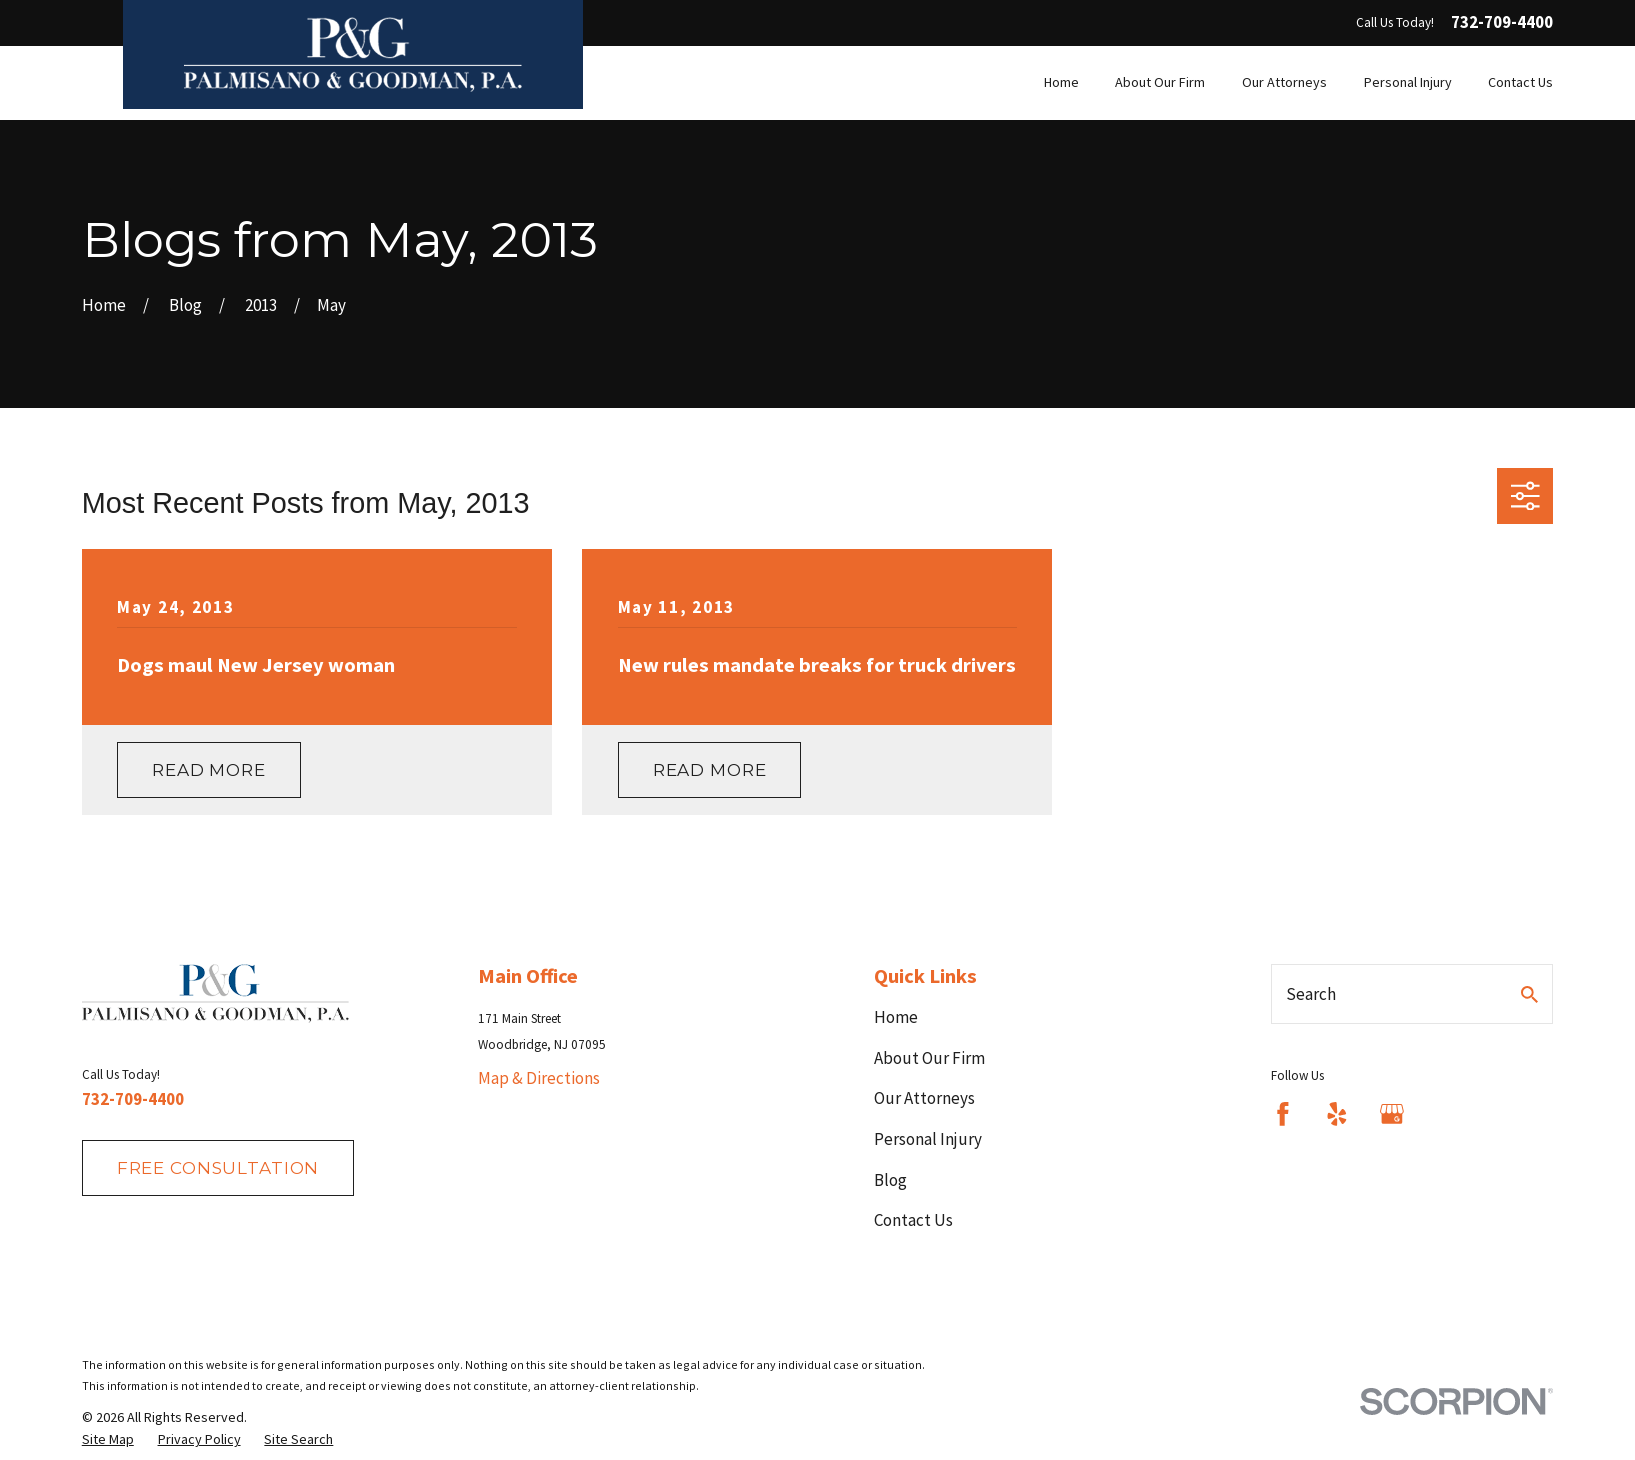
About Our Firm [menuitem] (1160, 82)
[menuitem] (108, 1440)
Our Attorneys (924, 1098)
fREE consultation (218, 1168)
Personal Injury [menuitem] (1408, 82)
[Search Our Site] (1529, 994)
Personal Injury (928, 1139)
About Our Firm (929, 1058)
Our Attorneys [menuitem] (1284, 82)
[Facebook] (1283, 1114)
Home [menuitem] (1061, 82)
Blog (890, 1180)
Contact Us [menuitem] (1520, 82)
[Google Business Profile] (1392, 1114)
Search (1311, 994)
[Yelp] (1337, 1114)
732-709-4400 (1502, 22)
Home (896, 1017)
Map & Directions (539, 1078)
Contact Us (913, 1220)
